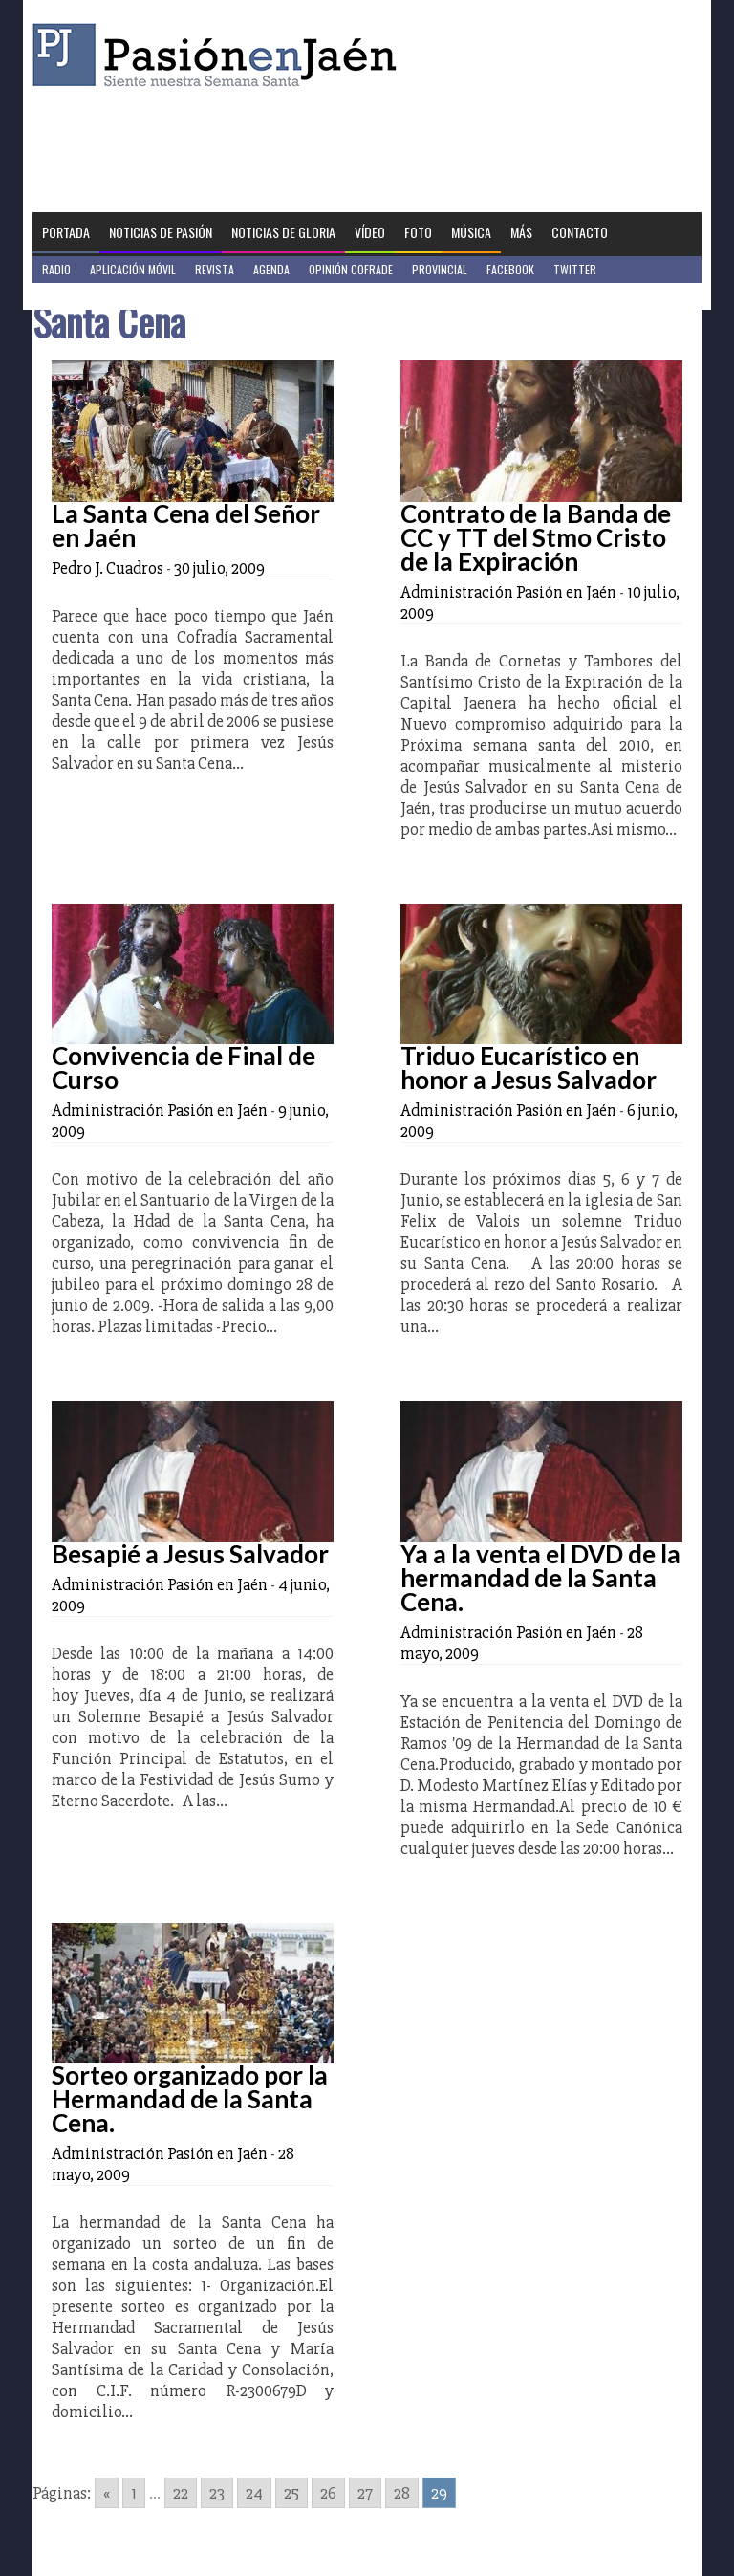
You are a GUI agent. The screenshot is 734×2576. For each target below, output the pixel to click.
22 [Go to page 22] (180, 2492)
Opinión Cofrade (351, 269)
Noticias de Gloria (283, 232)
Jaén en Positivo (83, 296)
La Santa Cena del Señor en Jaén (186, 525)
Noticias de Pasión (160, 232)
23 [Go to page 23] (217, 2492)
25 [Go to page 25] (291, 2492)
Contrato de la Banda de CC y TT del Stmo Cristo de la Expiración (535, 537)
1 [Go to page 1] (134, 2492)
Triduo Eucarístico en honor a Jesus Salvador (528, 1067)
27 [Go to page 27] (365, 2492)
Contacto (579, 232)
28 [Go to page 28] (402, 2492)
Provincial (439, 269)
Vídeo (370, 232)
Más (521, 232)
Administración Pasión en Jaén (508, 591)
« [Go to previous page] (106, 2492)
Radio (56, 269)
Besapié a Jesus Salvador (190, 1554)
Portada (66, 232)
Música (471, 232)
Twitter (574, 269)
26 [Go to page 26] (328, 2492)
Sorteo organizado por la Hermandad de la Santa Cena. (190, 2099)
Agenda (271, 269)
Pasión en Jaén (219, 55)
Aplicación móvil (133, 269)
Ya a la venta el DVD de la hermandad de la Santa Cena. (540, 1578)
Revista (214, 269)
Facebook (510, 269)
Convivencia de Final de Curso (183, 1067)
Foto (418, 232)
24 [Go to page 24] (254, 2492)
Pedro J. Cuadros (107, 568)
